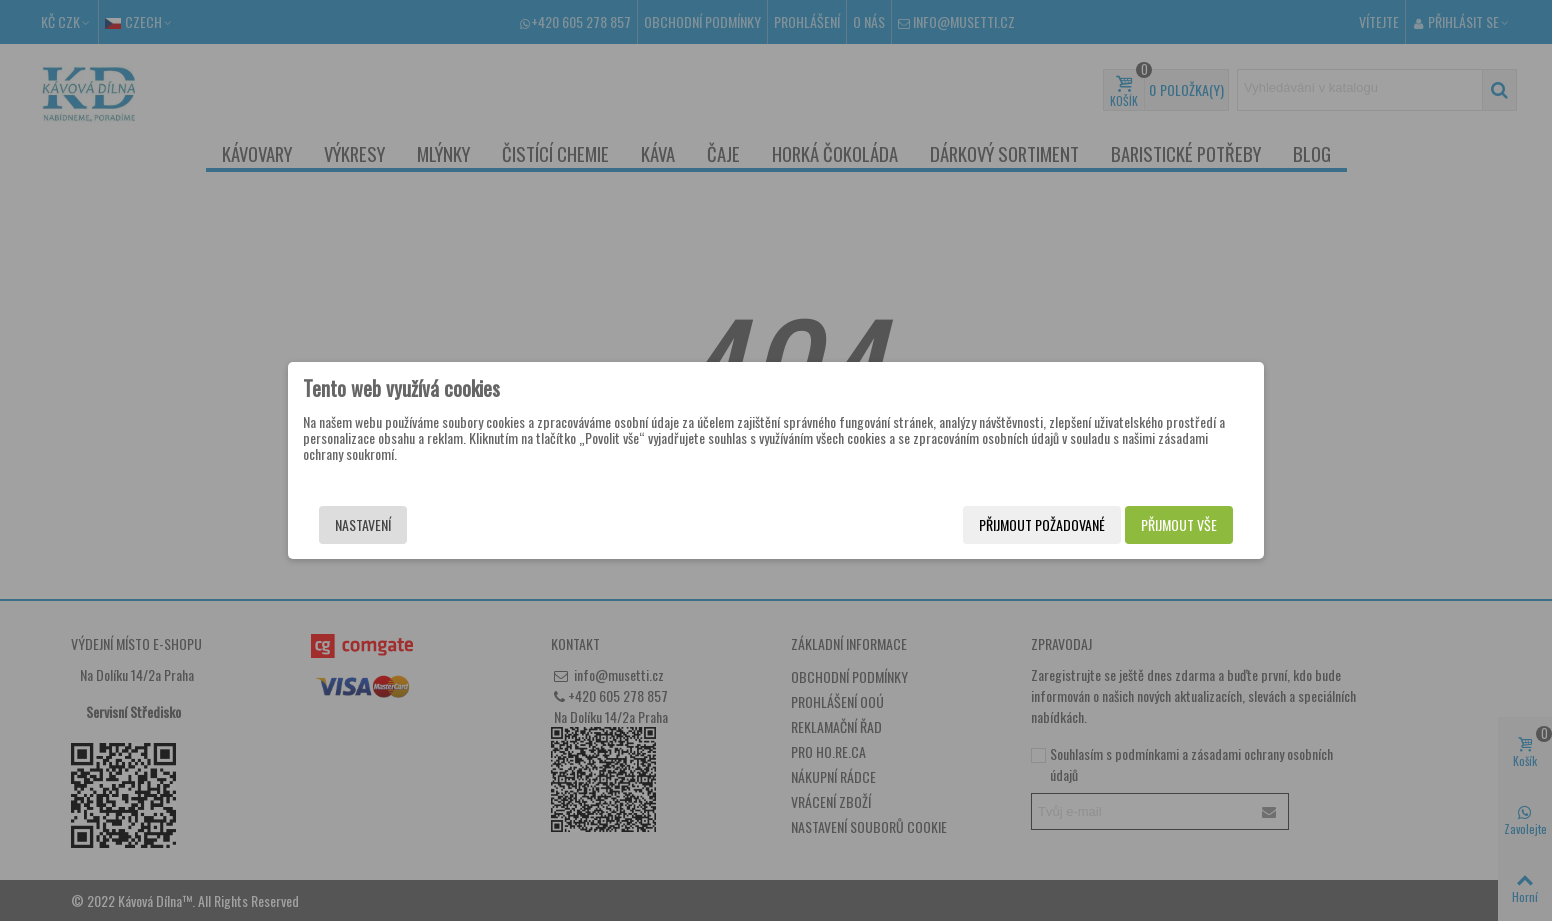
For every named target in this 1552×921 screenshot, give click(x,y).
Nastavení (363, 524)
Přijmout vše (1179, 524)
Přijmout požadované (1042, 524)
